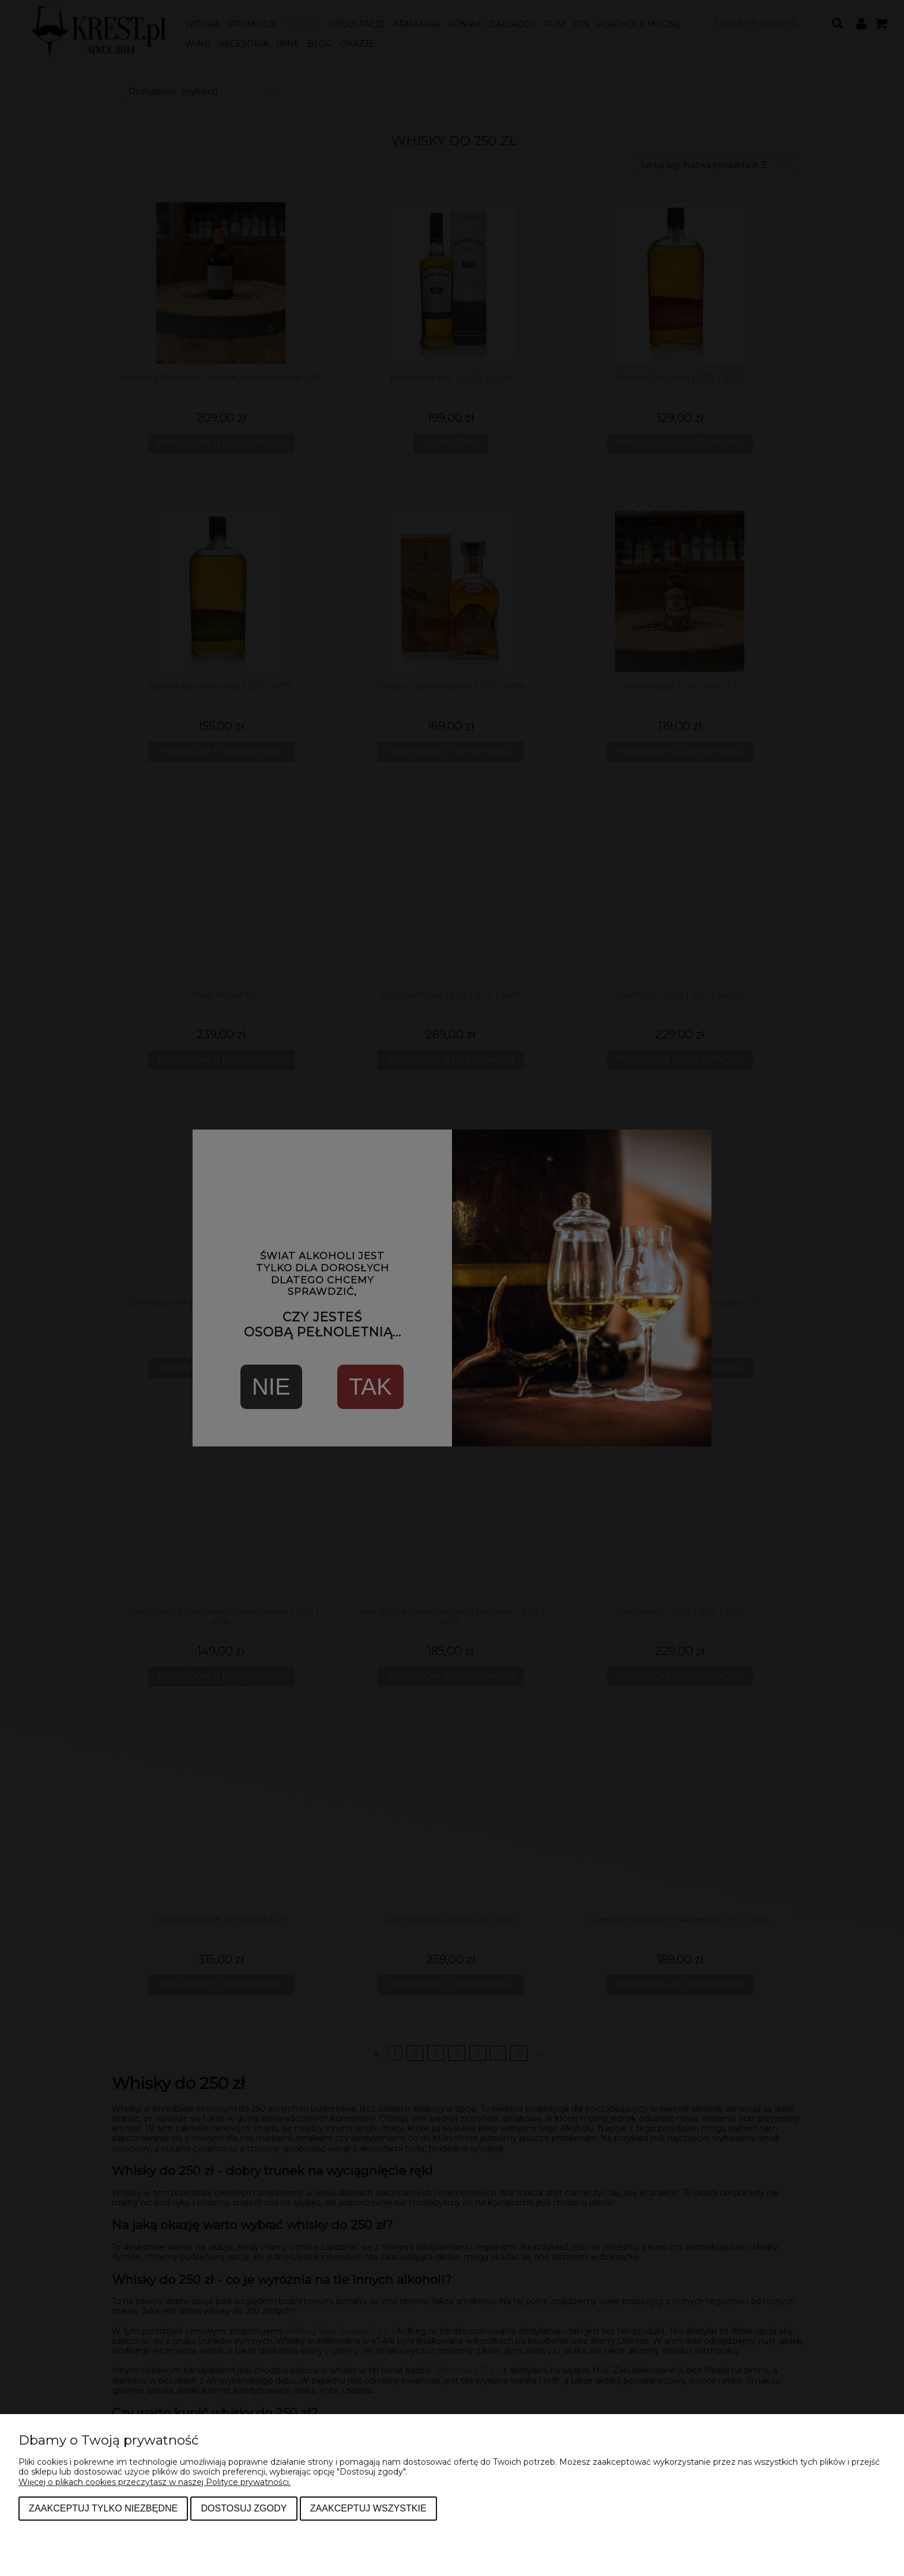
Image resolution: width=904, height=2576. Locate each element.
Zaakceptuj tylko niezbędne (103, 2508)
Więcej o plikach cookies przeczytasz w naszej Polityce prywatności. (154, 2482)
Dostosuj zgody (244, 2508)
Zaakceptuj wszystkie (368, 2508)
